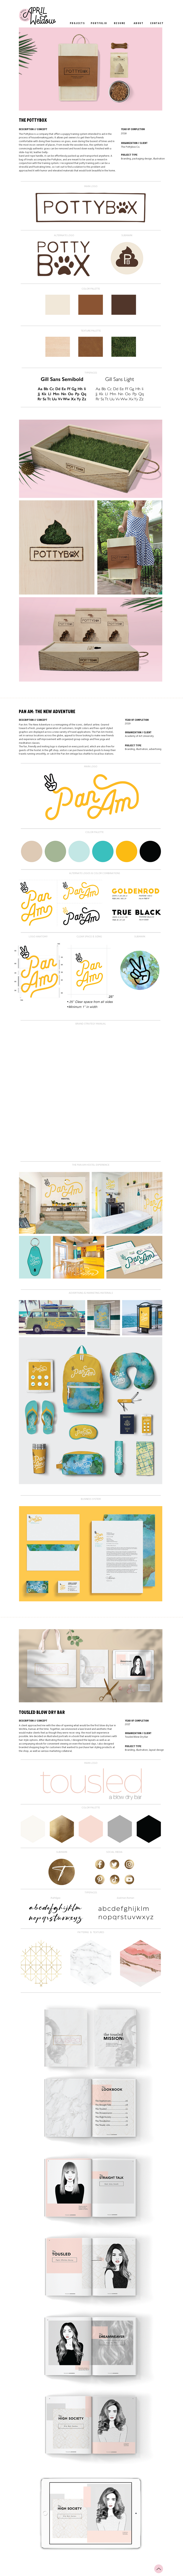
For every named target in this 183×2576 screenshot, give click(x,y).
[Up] (158, 2568)
